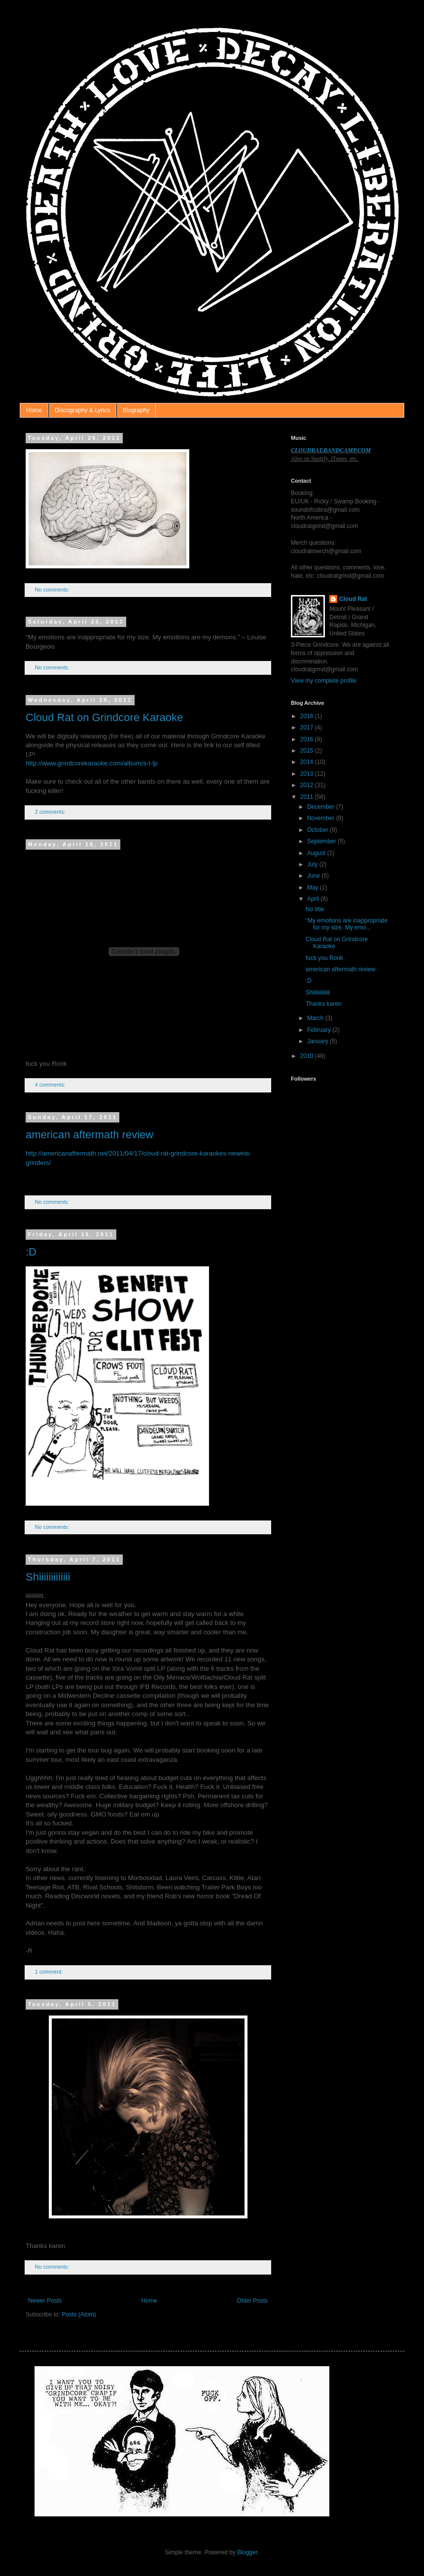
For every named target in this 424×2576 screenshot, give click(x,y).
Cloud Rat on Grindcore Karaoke (104, 717)
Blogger (247, 2552)
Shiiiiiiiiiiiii (48, 1577)
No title (315, 909)
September (322, 841)
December (321, 806)
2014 (307, 762)
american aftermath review (89, 1134)
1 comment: (49, 1972)
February (319, 1029)
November (321, 818)
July (313, 864)
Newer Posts (45, 2300)
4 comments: (51, 1085)
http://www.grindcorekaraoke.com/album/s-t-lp (92, 763)
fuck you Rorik (324, 958)
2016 (307, 739)
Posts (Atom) (79, 2314)
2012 (307, 785)
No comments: (53, 590)
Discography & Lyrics (82, 410)
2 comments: (51, 812)
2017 (307, 727)
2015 (307, 750)
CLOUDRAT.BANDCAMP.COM (331, 450)
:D (31, 1252)
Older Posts (252, 2300)
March (316, 1018)
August (317, 853)
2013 (307, 773)
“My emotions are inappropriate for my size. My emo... (347, 924)
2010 (307, 1056)
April (313, 898)
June (314, 875)
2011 (307, 796)
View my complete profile (323, 680)
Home (34, 410)
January (318, 1041)
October (318, 829)
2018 (307, 716)
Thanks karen (324, 1003)
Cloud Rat (353, 598)
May (313, 887)
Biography (136, 410)
